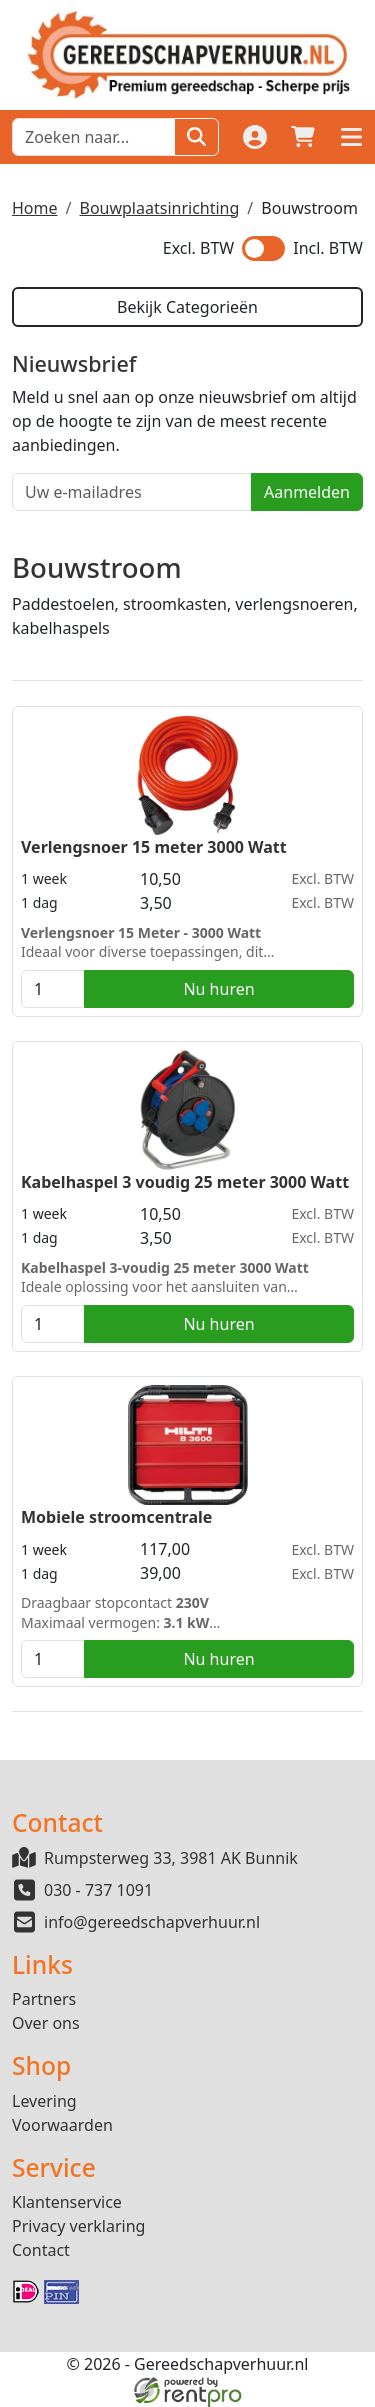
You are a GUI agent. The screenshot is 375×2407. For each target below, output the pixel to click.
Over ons (46, 2023)
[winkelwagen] (303, 137)
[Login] (255, 137)
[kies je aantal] (53, 989)
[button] (351, 137)
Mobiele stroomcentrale (116, 1517)
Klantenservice (67, 2202)
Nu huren (218, 989)
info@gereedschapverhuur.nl (152, 1922)
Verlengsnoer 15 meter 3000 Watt (154, 847)
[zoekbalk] (93, 137)
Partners (44, 1999)
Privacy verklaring (78, 2226)
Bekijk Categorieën (187, 307)
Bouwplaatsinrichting (159, 208)
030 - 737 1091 (98, 1890)
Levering (44, 2101)
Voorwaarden (62, 2125)
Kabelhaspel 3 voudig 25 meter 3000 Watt (185, 1182)
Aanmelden (307, 492)
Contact (41, 2250)
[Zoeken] (196, 137)
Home (35, 208)
